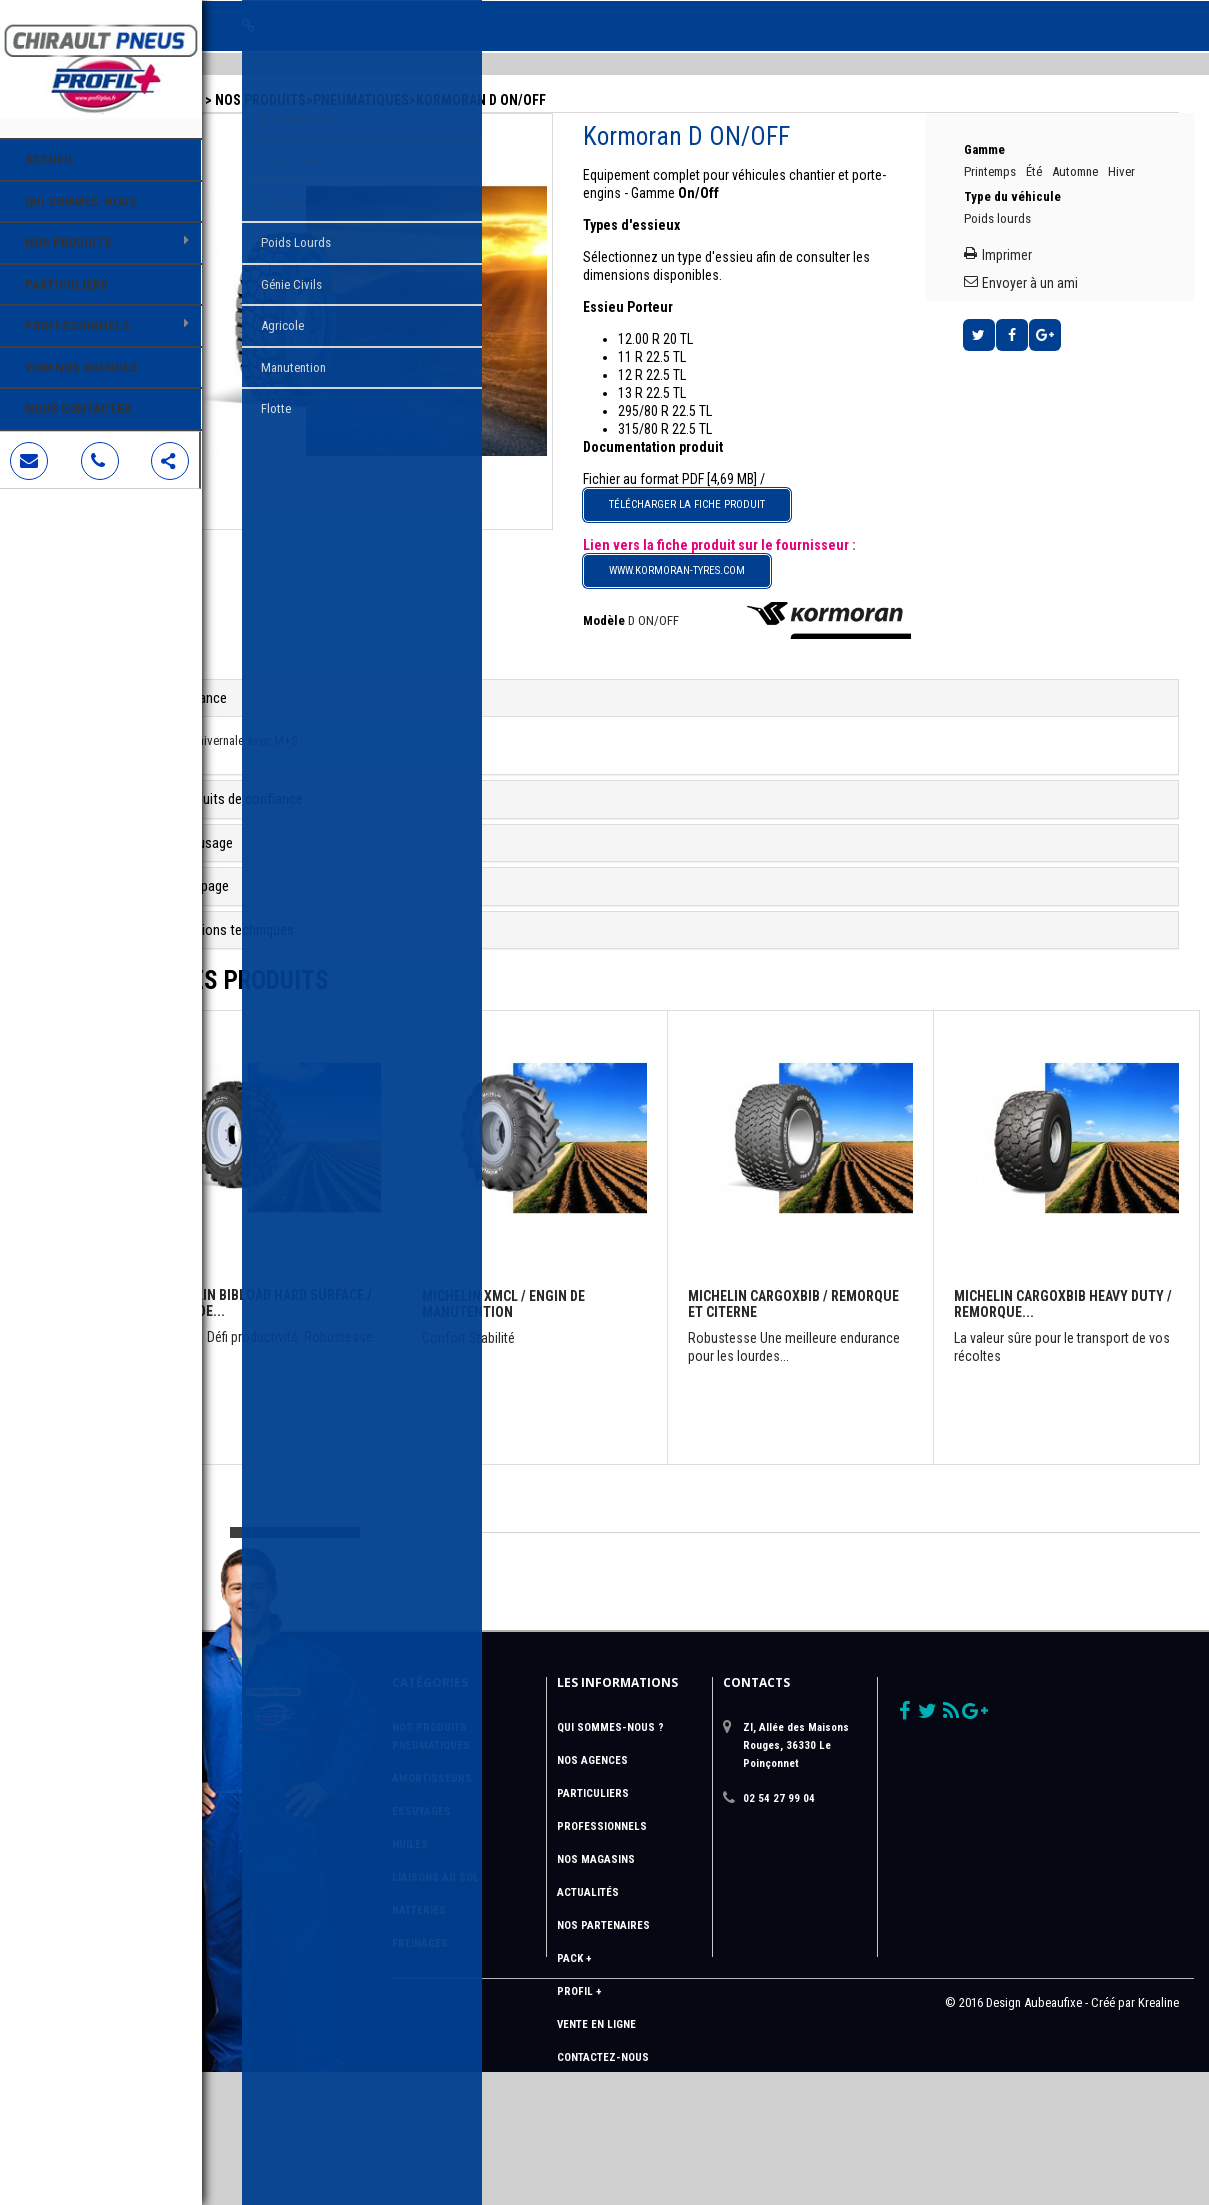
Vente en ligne (654, 1999)
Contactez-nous (661, 2032)
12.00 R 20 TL (711, 314)
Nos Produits (68, 242)
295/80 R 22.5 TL (721, 386)
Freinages (491, 1918)
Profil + (637, 1966)
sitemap (637, 2065)
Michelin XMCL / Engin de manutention (570, 1250)
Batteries (490, 1885)
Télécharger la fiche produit (743, 479)
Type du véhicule (1038, 190)
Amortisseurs (503, 1753)
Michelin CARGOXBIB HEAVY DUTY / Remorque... (1050, 1250)
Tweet (1003, 333)
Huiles (481, 1819)
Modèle (660, 595)
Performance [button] (285, 673)
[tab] (706, 673)
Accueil (50, 159)
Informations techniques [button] (319, 905)
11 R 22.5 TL (708, 332)
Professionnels (77, 325)
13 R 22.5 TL (708, 368)
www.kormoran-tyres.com (733, 545)
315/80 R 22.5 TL (721, 404)
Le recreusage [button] (288, 818)
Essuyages (492, 1786)
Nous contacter (78, 408)
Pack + (632, 1933)
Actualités (646, 1867)
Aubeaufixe (1053, 2135)
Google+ (1069, 333)
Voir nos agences (81, 367)
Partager (1036, 333)
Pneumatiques (457, 75)
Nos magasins (654, 1834)
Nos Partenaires (661, 1900)
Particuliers (66, 284)
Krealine (1158, 2135)
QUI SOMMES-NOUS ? (668, 1702)
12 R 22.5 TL (708, 350)
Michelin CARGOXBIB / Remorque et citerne (796, 1250)
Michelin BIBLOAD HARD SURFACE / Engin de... (328, 1249)
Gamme (1010, 125)
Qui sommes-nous (81, 201)
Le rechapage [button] (286, 862)
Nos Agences (650, 1735)
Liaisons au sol (506, 1852)
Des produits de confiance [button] (323, 775)
